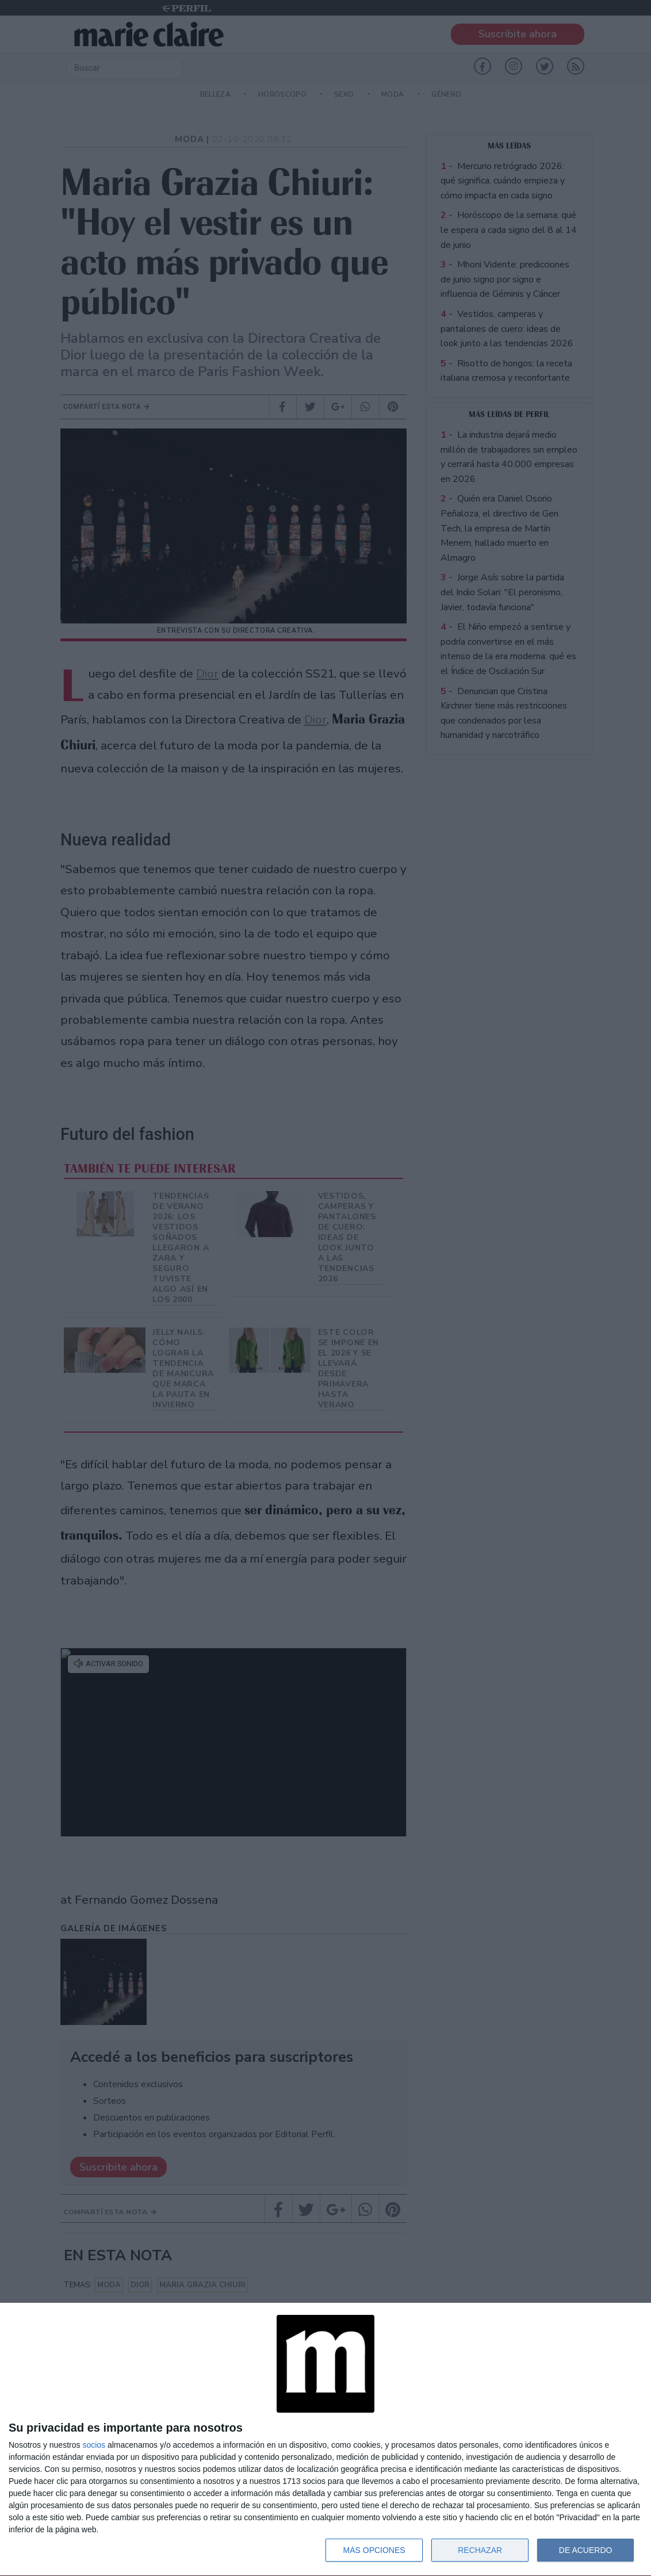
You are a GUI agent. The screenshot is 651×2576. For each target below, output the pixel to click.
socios (93, 2445)
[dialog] (325, 2439)
